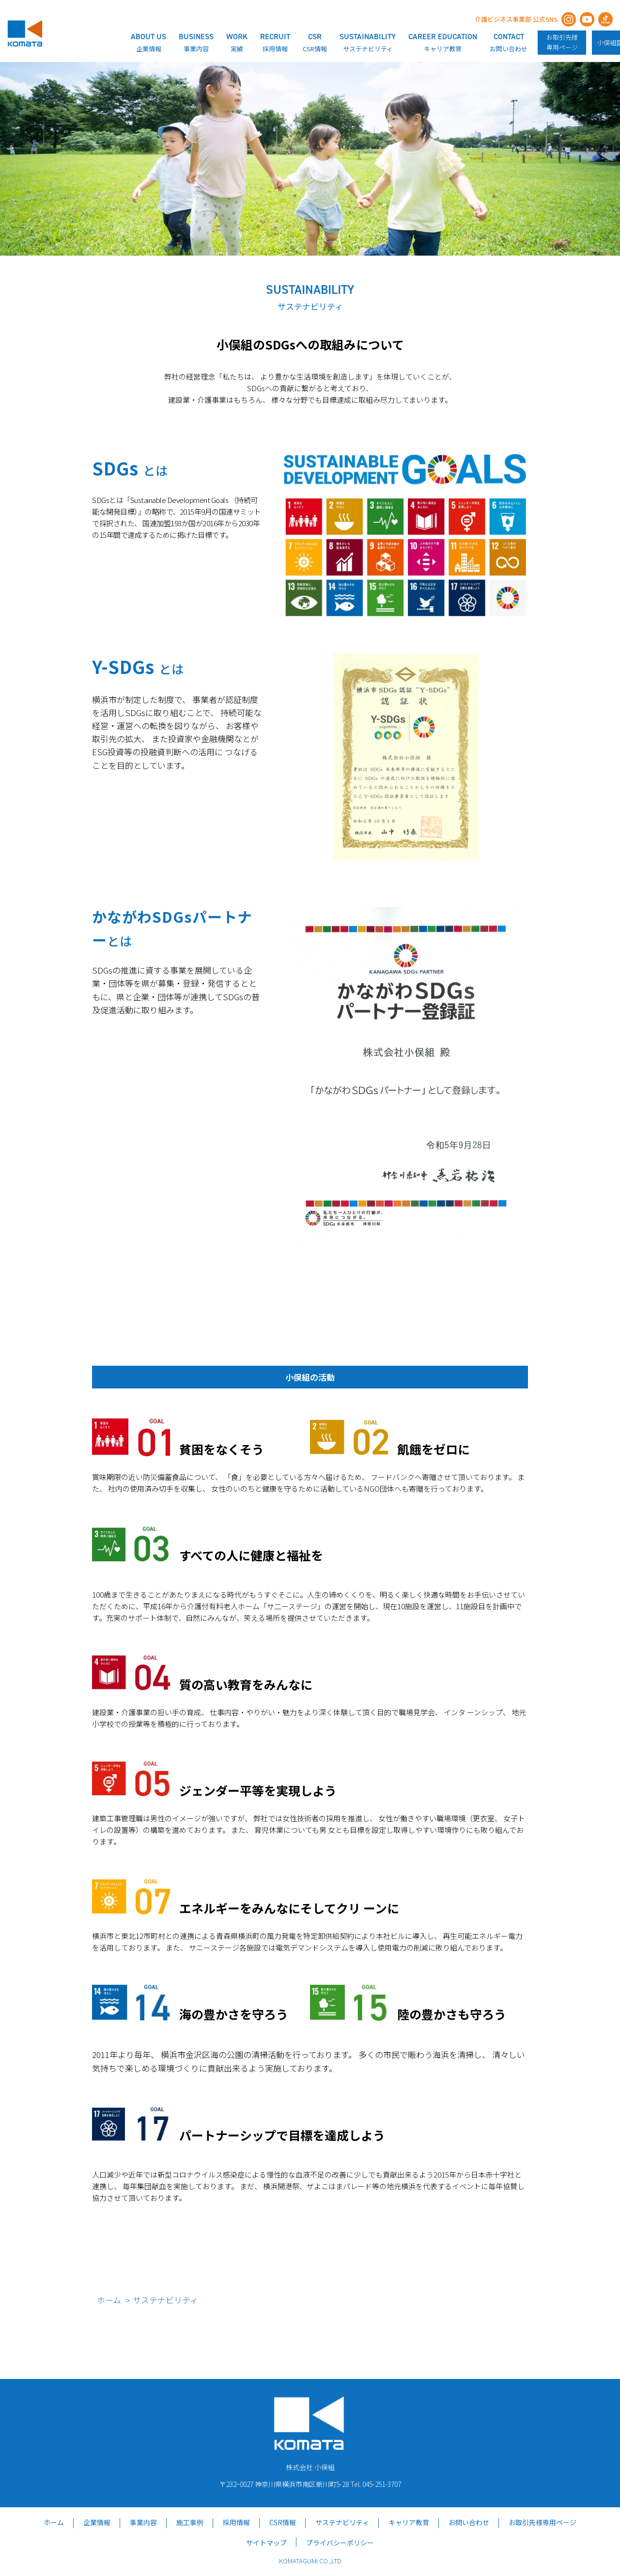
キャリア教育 (408, 2522)
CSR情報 (282, 2522)
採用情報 (236, 2522)
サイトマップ (266, 2542)
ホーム (109, 2300)
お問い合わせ (469, 2522)
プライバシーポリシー (340, 2542)
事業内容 (143, 2522)
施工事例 (189, 2522)
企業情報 (96, 2522)
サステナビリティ (342, 2522)
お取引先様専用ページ (562, 42)
